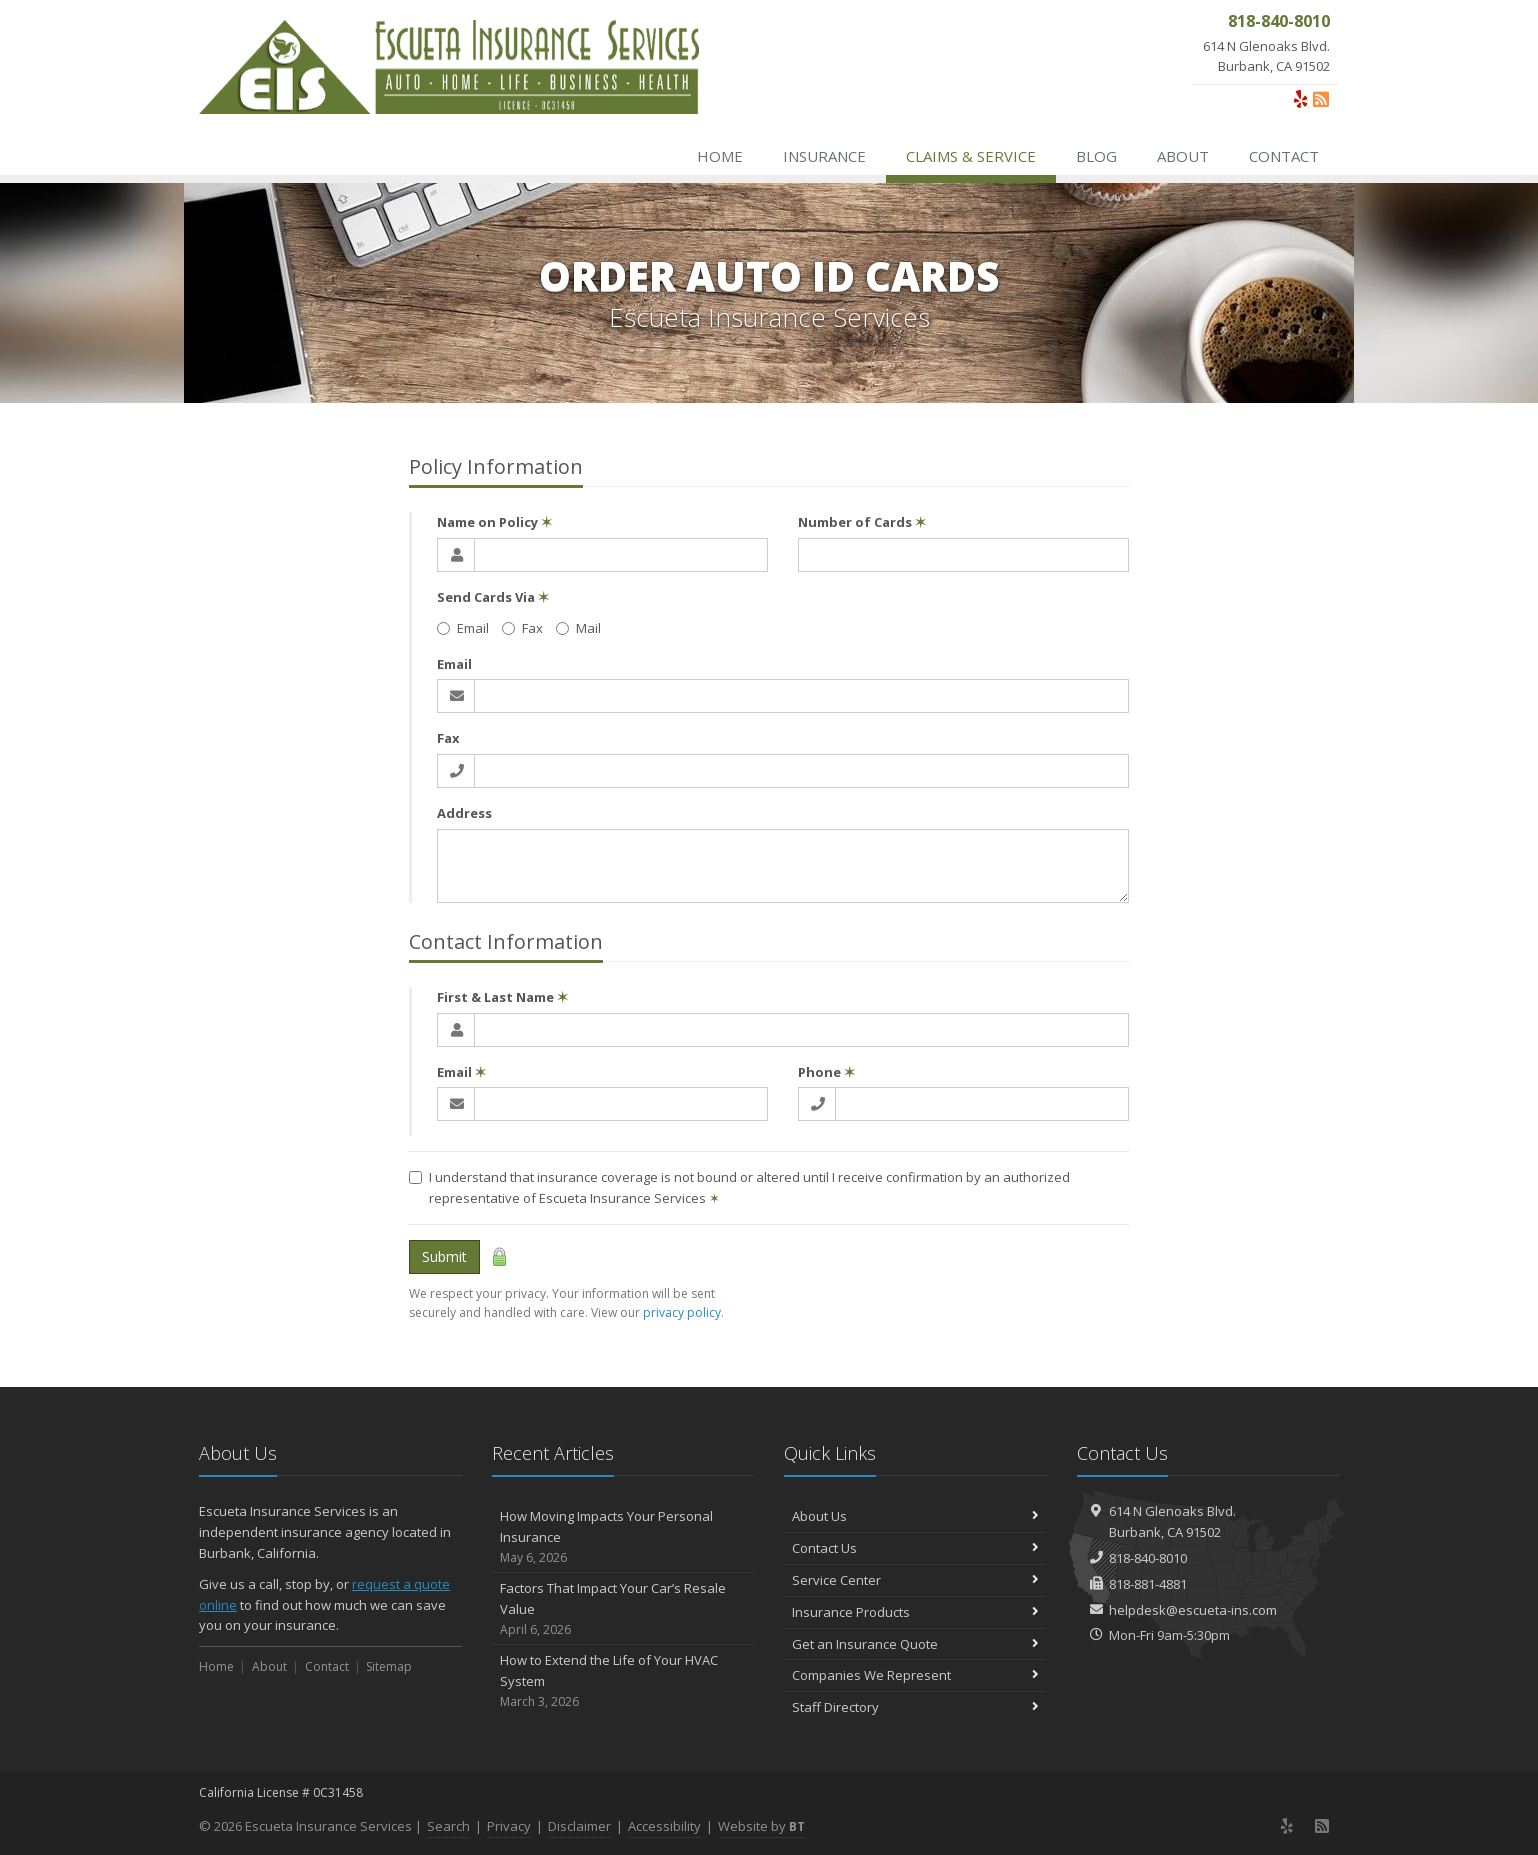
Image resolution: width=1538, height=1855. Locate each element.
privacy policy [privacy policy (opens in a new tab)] (682, 1312)
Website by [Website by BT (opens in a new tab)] (761, 1826)
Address (464, 813)
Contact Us (915, 1548)
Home (720, 156)
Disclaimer (579, 1826)
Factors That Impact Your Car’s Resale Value (623, 1609)
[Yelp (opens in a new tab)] (1301, 99)
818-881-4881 (1148, 1584)
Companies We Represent (915, 1675)
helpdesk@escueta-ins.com (1193, 1610)
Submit (444, 1256)
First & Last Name (502, 997)
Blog (1096, 156)
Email (463, 628)
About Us (915, 1516)
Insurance (824, 156)
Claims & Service (971, 156)
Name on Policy (494, 522)
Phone (826, 1072)
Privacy (509, 1826)
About (1183, 156)
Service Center (915, 1580)
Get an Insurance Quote (915, 1644)
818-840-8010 (1148, 1558)
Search (448, 1826)
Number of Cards (862, 522)
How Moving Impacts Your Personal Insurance (623, 1537)
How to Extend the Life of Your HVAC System (623, 1681)
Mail (578, 628)
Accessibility (664, 1826)
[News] (1321, 99)
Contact (1284, 156)
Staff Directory (915, 1707)
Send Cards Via (493, 597)
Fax (522, 628)
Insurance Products (915, 1612)
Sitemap (389, 1666)
